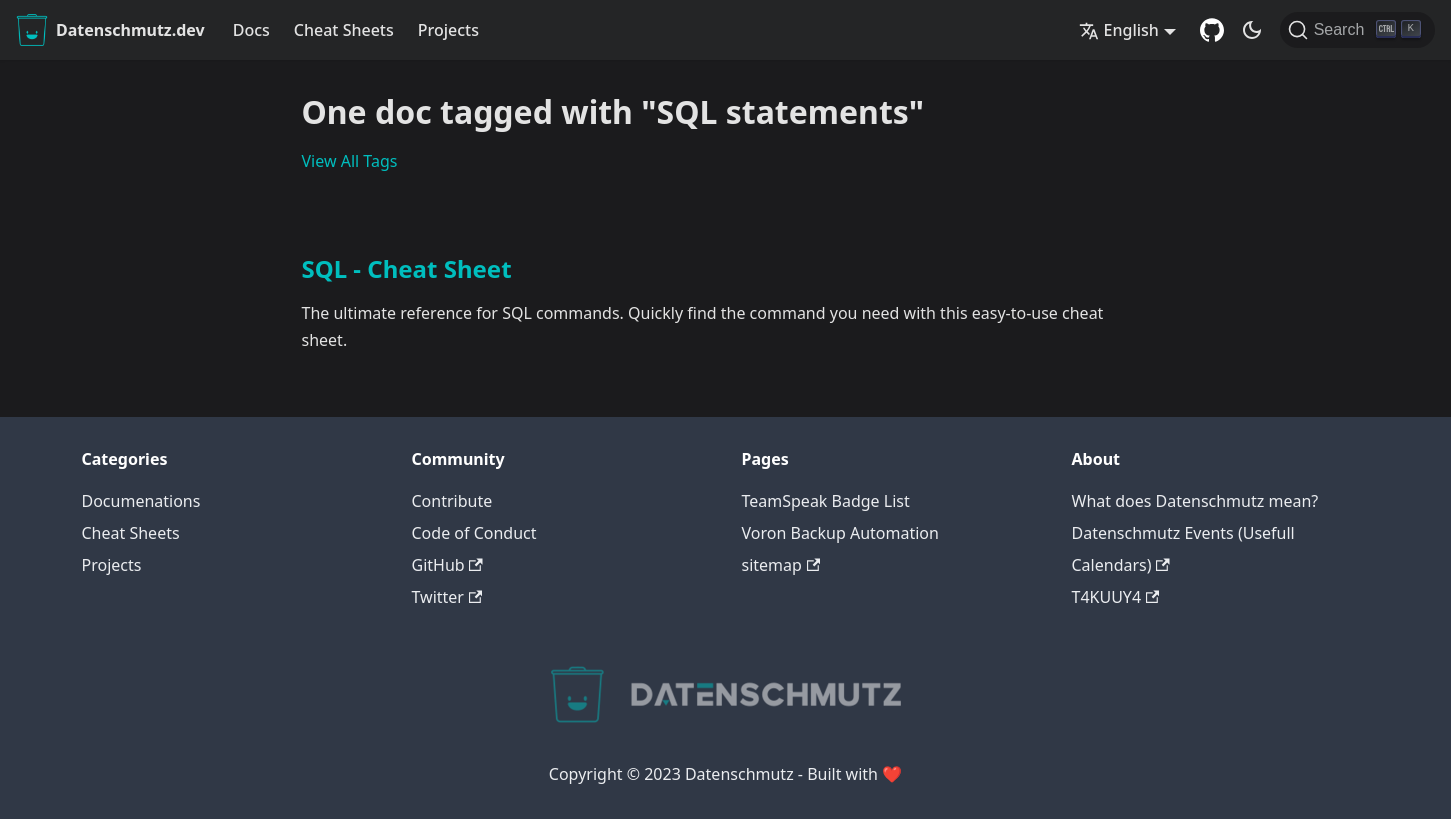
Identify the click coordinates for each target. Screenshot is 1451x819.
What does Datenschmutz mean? (1195, 501)
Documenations (141, 501)
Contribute (452, 501)
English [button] (1119, 30)
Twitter (447, 597)
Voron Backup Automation (840, 533)
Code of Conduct (474, 533)
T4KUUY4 (1116, 597)
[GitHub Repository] (1212, 30)
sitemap (781, 565)
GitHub (447, 565)
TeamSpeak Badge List (826, 501)
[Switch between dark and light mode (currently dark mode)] (1252, 30)
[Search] (1357, 30)
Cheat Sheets (344, 30)
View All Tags (350, 161)
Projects (448, 30)
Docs (251, 30)
